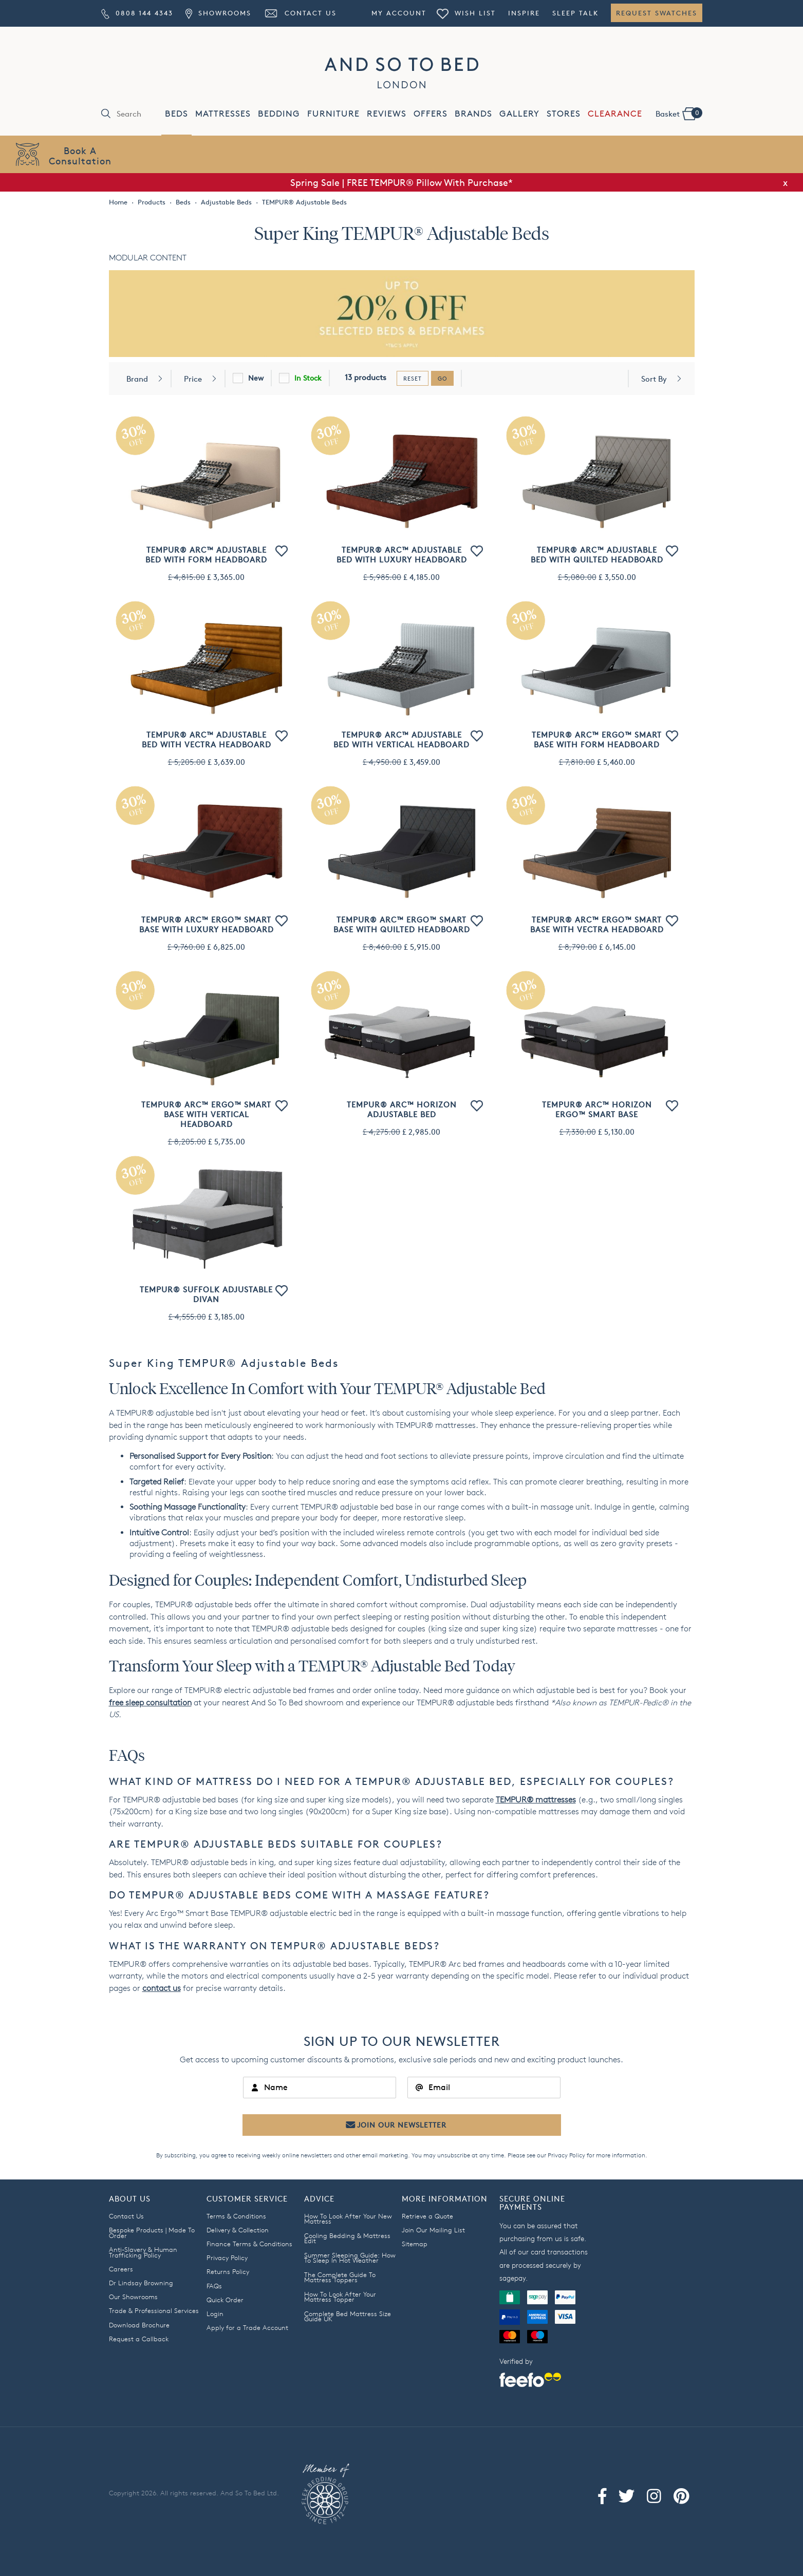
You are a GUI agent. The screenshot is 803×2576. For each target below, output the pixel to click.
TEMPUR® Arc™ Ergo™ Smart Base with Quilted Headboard (401, 924)
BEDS (176, 114)
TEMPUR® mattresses (536, 1799)
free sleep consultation (150, 1702)
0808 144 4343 (137, 13)
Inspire (524, 13)
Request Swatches (656, 13)
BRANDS (473, 114)
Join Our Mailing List (433, 2230)
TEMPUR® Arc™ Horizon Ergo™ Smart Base (597, 1109)
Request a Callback (139, 2339)
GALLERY (519, 114)
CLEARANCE (615, 114)
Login (215, 2313)
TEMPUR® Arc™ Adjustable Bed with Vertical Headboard (401, 739)
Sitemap (414, 2244)
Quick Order (225, 2300)
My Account (398, 13)
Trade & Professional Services (154, 2310)
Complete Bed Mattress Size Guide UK (347, 2316)
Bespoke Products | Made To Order (152, 2233)
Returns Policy (228, 2271)
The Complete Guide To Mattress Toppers (340, 2277)
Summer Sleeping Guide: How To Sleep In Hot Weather (350, 2258)
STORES (564, 114)
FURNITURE (333, 114)
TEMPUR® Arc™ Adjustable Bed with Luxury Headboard (402, 555)
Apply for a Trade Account (247, 2327)
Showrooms (218, 13)
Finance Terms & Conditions (249, 2244)
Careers (121, 2269)
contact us (161, 1988)
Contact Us (300, 13)
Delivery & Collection (238, 2230)
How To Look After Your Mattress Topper (340, 2297)
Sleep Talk (575, 13)
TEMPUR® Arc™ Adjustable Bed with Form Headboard (206, 555)
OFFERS (430, 114)
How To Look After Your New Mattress (348, 2219)
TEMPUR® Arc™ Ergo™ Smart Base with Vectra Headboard (597, 924)
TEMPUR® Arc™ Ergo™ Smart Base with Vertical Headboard (206, 1114)
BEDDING (279, 114)
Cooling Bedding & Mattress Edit (347, 2238)
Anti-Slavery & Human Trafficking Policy (143, 2252)
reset (412, 378)
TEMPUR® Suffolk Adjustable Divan (206, 1294)
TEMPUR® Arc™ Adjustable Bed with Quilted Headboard (597, 555)
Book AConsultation (80, 155)
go (442, 378)
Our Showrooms (133, 2296)
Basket (679, 113)
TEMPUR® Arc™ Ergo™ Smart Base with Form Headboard (597, 739)
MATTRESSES (223, 114)
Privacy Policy (566, 2155)
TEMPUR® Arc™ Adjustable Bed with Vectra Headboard (206, 739)
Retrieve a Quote (427, 2216)
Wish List (466, 13)
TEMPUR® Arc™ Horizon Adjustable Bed (402, 1109)
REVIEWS (386, 114)
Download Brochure (139, 2325)
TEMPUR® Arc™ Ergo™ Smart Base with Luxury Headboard (206, 924)
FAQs (214, 2286)
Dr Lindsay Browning (141, 2283)
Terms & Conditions (236, 2216)
